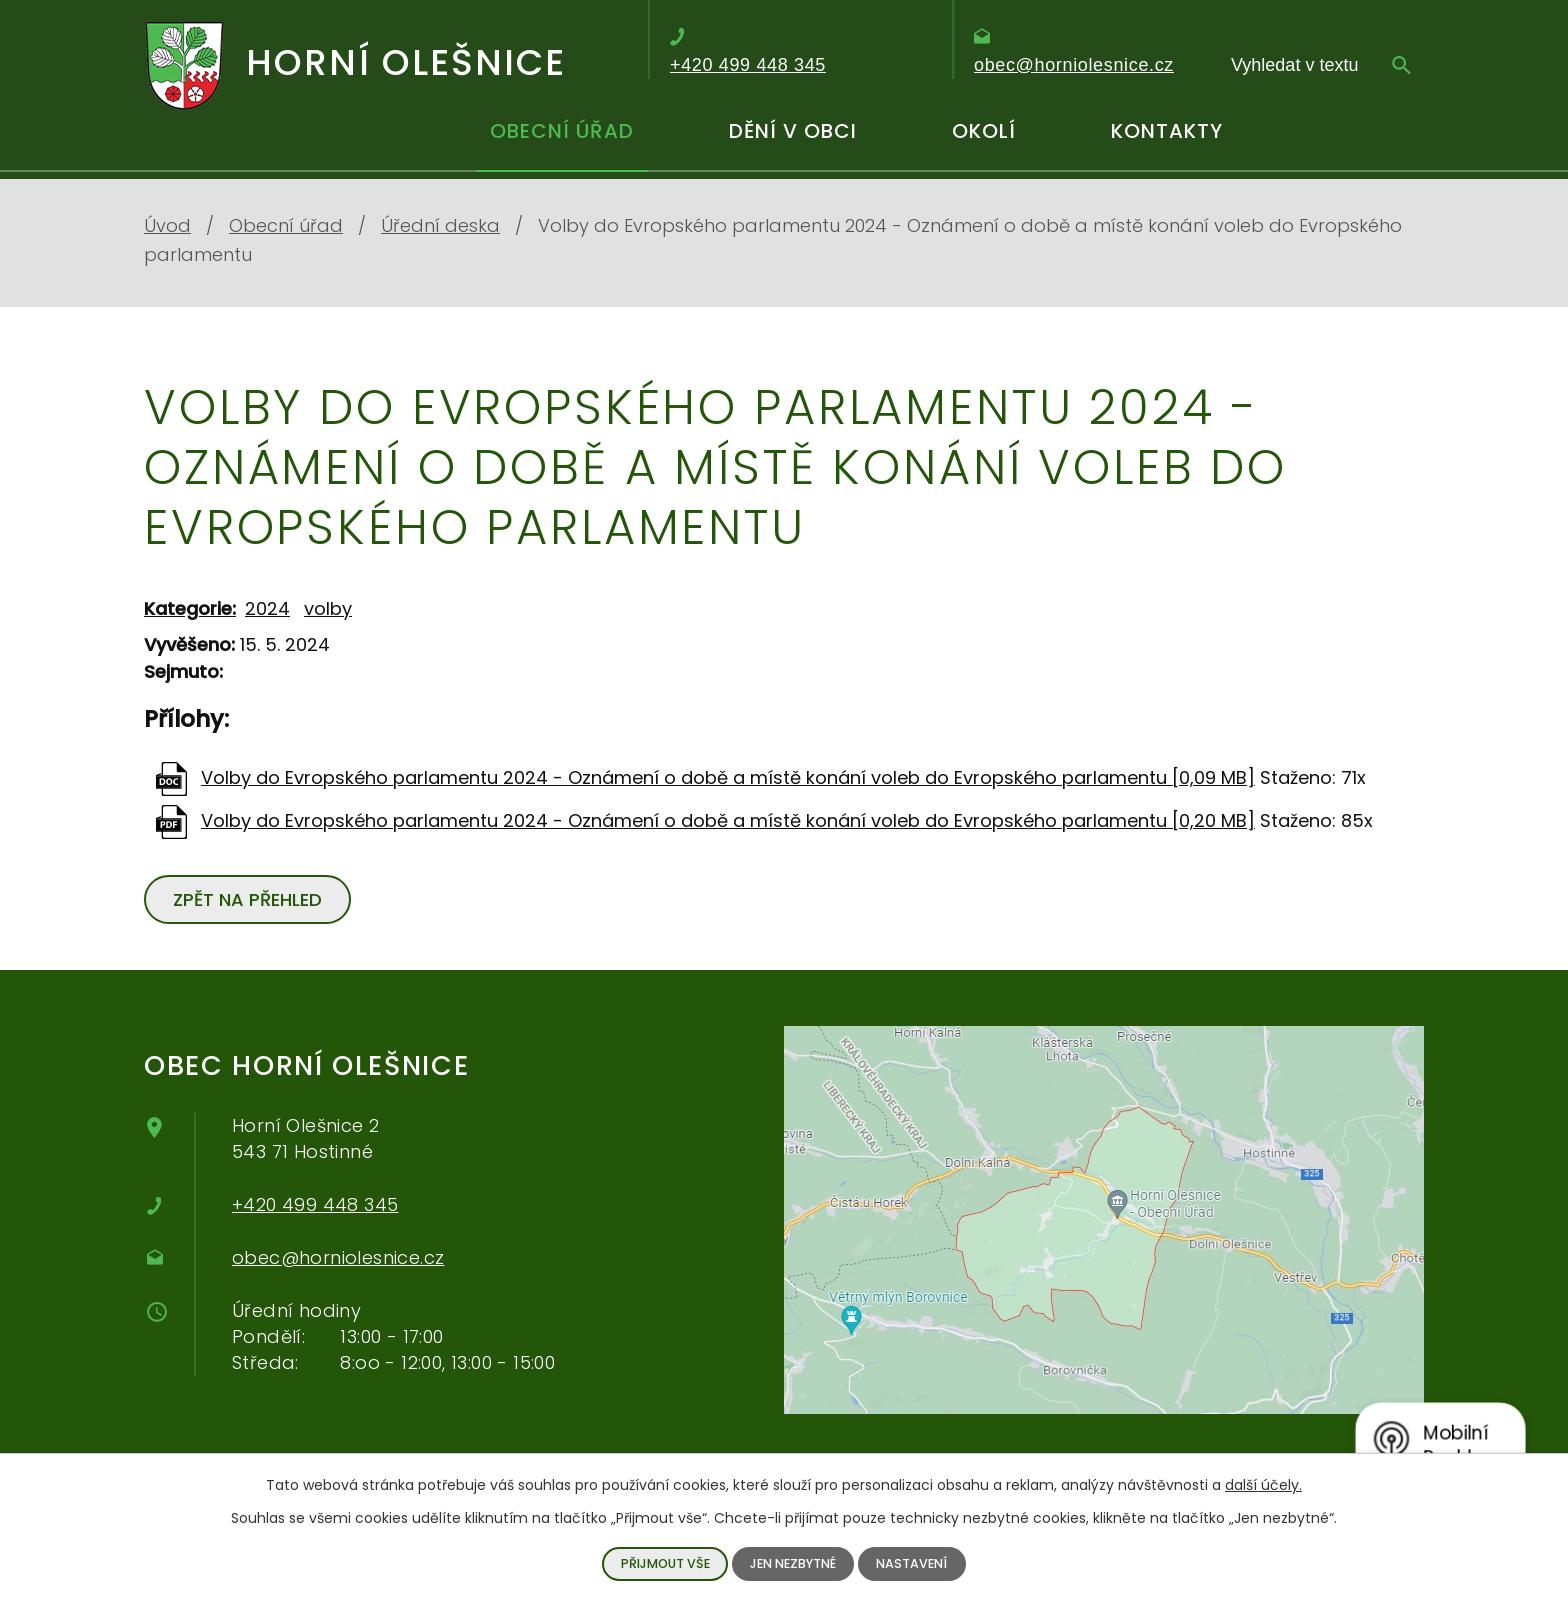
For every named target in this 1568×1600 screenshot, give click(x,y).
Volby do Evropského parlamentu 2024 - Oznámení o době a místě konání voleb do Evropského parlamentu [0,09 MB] (728, 777)
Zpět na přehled (247, 899)
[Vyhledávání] (1321, 65)
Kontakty (1167, 131)
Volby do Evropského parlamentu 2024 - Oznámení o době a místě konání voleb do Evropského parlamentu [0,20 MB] (728, 820)
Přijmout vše (665, 1563)
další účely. (1263, 1485)
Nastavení (911, 1563)
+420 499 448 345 (315, 1204)
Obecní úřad (562, 131)
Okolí (984, 131)
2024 (267, 608)
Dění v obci (793, 131)
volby (328, 608)
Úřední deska (440, 225)
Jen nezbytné (793, 1563)
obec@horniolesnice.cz (338, 1257)
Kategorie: (190, 608)
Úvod (370, 139)
